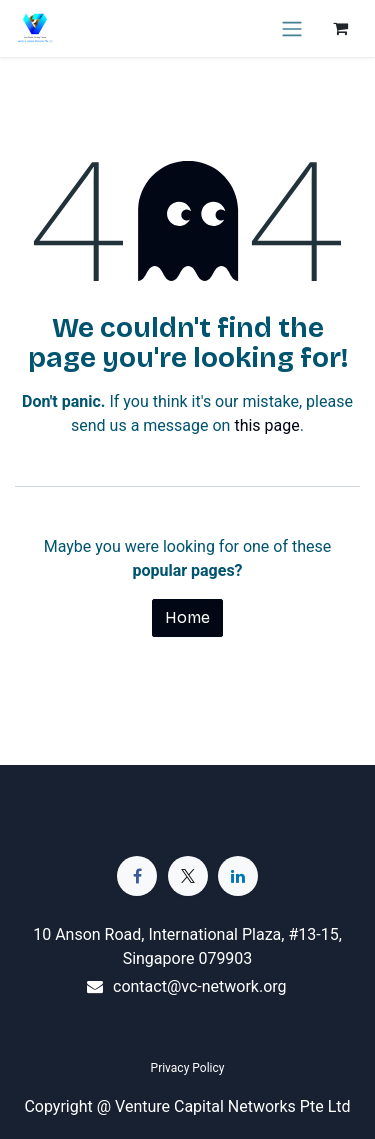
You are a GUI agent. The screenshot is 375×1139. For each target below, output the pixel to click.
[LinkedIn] (238, 876)
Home (187, 617)
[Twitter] (188, 876)
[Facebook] (137, 876)
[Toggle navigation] (292, 28)
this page (266, 425)
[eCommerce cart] (340, 28)
